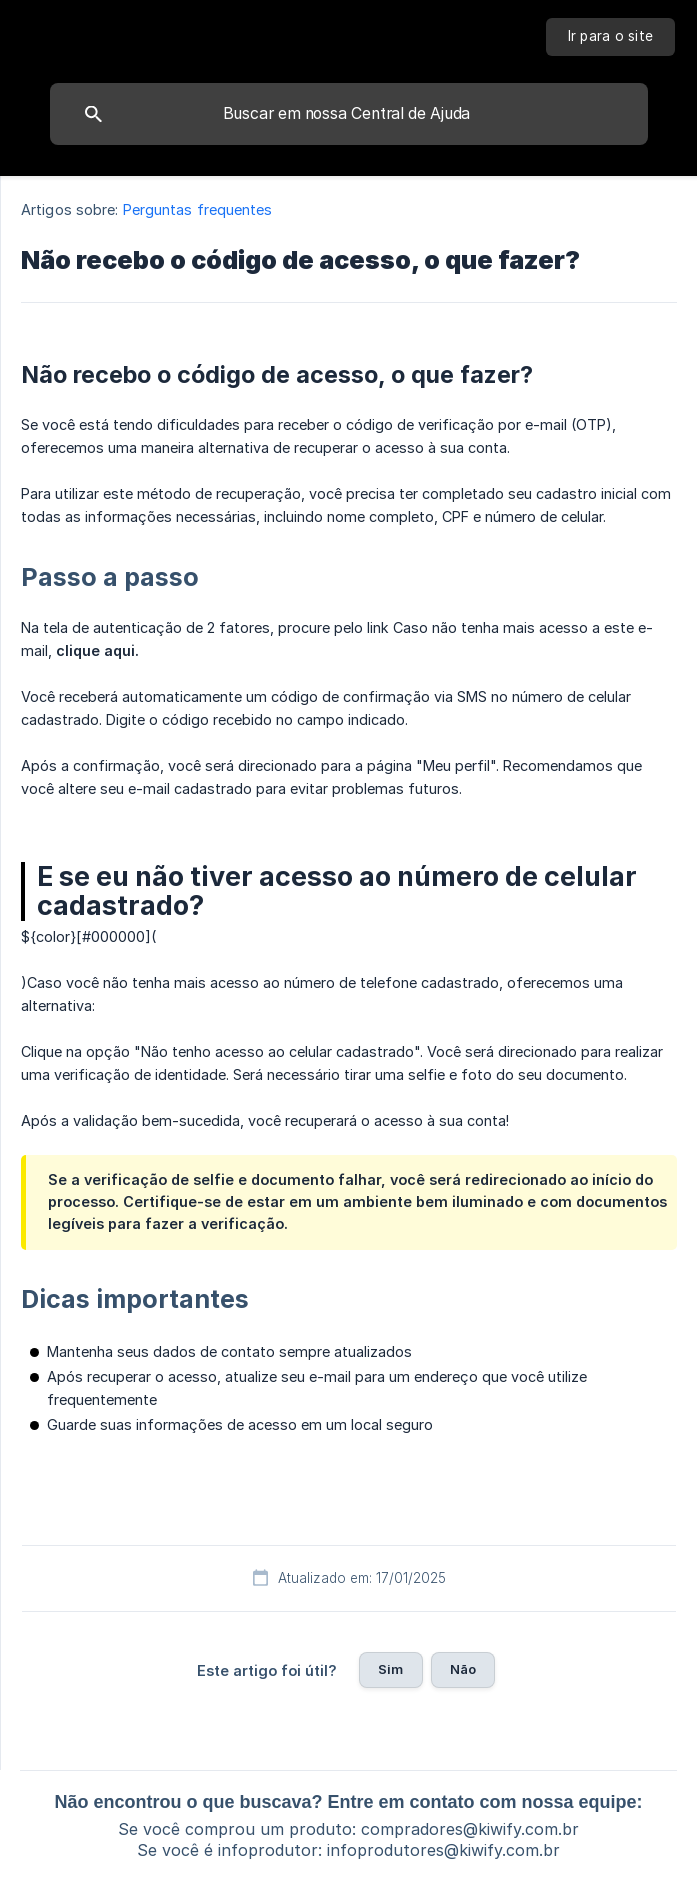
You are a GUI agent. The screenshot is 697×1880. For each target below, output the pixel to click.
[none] (611, 37)
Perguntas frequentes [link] (198, 209)
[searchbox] (349, 114)
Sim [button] (390, 1669)
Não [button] (463, 1669)
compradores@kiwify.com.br (470, 1829)
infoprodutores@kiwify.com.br (443, 1850)
